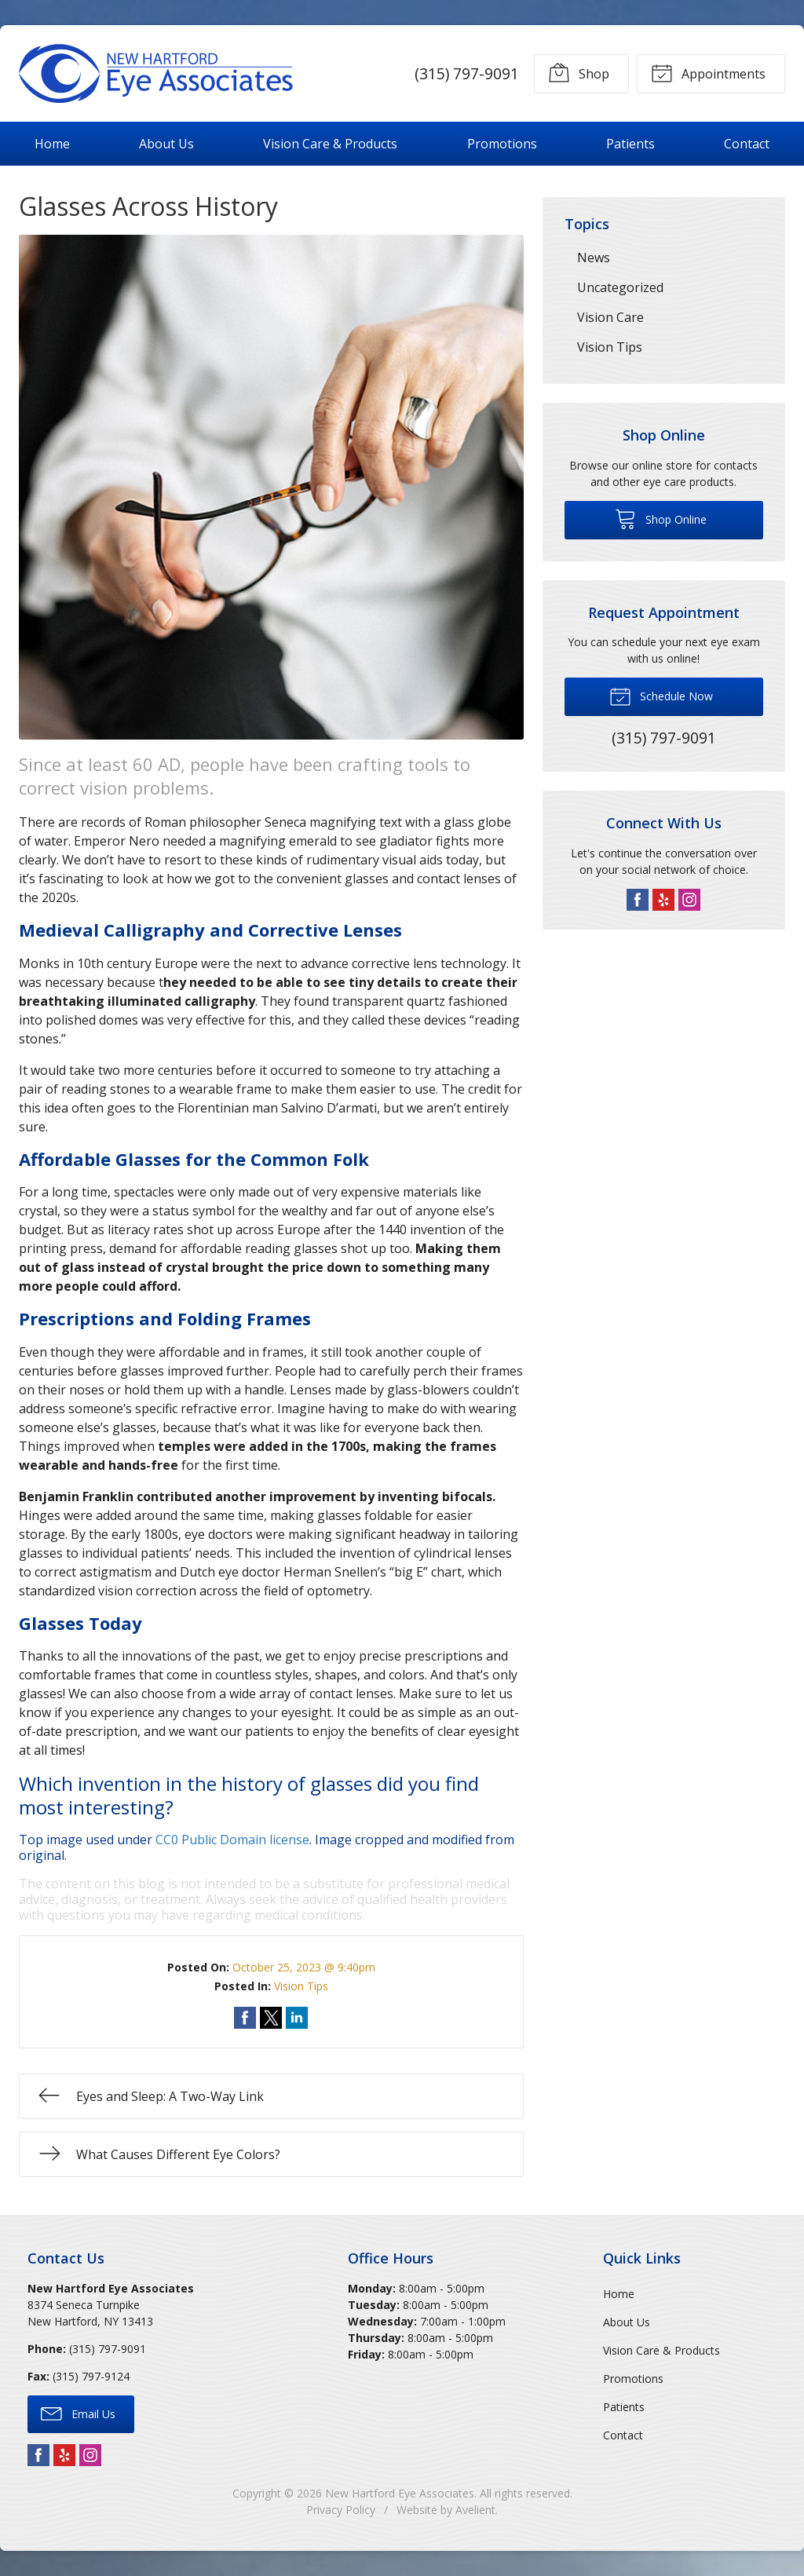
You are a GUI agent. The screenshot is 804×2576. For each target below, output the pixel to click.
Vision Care (610, 317)
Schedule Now (661, 696)
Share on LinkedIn (297, 2018)
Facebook (638, 900)
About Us (166, 143)
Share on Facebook (245, 2018)
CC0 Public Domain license (232, 1839)
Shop (578, 72)
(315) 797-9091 (467, 73)
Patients (630, 143)
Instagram (689, 900)
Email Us (78, 2413)
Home (52, 143)
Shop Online (661, 518)
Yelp (663, 900)
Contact (746, 143)
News (593, 257)
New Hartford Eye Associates (399, 2493)
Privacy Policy (340, 2509)
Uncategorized (620, 287)
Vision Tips (301, 1986)
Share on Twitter (271, 2018)
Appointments (708, 72)
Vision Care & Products (330, 143)
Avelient (475, 2509)
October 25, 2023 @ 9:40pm (303, 1967)
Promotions (502, 143)
